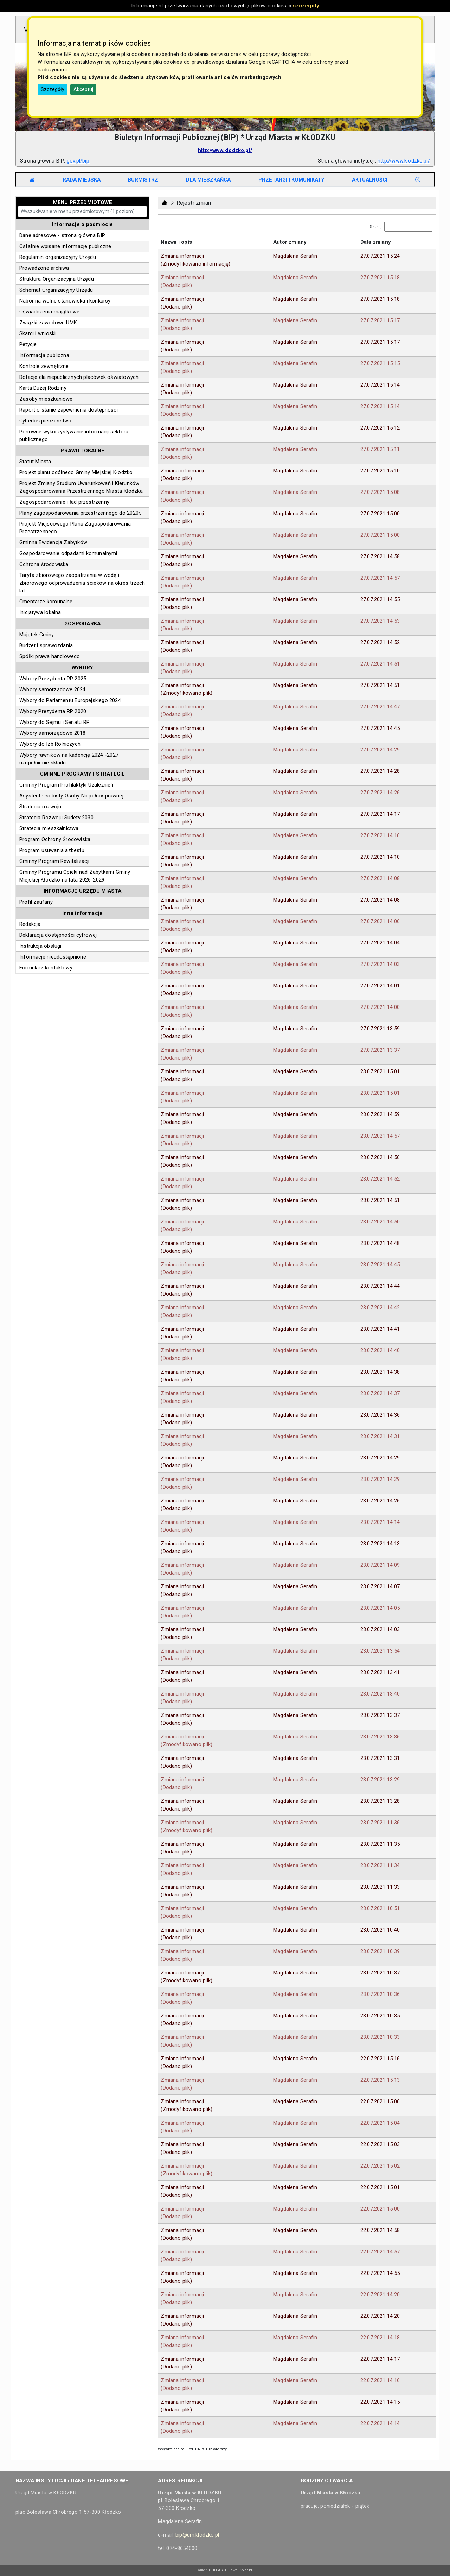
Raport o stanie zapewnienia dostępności (68, 410)
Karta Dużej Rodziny (42, 388)
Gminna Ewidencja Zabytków (53, 542)
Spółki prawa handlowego (49, 656)
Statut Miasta (35, 461)
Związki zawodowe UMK (48, 322)
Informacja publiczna (44, 355)
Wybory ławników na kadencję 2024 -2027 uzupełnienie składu (68, 759)
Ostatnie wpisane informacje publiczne (65, 246)
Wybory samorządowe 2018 (52, 733)
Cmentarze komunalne (46, 601)
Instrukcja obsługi (40, 946)
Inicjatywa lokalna (40, 612)
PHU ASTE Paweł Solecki (230, 2570)
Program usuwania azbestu (51, 850)
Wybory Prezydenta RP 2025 (52, 678)
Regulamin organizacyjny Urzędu (57, 257)
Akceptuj (83, 89)
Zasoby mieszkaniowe (46, 399)
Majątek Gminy (36, 634)
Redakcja (29, 924)
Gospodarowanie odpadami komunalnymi (68, 553)
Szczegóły (52, 89)
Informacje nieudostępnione (52, 957)
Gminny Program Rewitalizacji (54, 861)
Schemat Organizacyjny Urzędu (56, 290)
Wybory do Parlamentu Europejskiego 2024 (70, 700)
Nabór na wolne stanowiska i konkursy (65, 301)
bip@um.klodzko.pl (197, 2535)
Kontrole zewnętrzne (44, 366)
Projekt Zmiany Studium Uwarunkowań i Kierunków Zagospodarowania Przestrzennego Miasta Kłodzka (81, 487)
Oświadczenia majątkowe (49, 312)
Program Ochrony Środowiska (54, 839)
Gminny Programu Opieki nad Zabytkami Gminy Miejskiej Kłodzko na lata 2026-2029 (74, 876)
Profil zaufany (36, 902)
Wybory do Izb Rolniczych (50, 744)
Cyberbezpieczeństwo (45, 421)
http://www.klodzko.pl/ (225, 150)
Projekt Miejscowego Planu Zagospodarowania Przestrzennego (75, 528)
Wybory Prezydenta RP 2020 (52, 711)
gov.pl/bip (78, 161)
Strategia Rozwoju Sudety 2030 (56, 817)
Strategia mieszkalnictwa (48, 828)
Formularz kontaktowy (45, 968)
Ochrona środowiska (43, 564)
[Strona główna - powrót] (164, 202)
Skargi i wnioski (37, 333)
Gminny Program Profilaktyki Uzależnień (66, 785)
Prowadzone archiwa (44, 268)
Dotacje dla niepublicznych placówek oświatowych (79, 377)
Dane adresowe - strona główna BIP (62, 235)
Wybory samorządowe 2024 (52, 689)
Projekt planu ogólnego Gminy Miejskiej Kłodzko (76, 472)
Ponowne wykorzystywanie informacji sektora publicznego (73, 435)
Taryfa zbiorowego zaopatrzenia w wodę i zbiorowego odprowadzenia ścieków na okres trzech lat (82, 583)
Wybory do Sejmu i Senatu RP (54, 722)
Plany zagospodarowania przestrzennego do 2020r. (80, 513)
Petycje (28, 344)
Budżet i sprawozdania (46, 645)
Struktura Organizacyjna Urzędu (56, 279)
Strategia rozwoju (40, 806)
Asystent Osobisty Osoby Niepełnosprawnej (71, 796)
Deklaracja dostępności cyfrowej (58, 935)
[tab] (82, 180)
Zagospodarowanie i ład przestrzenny (64, 502)
